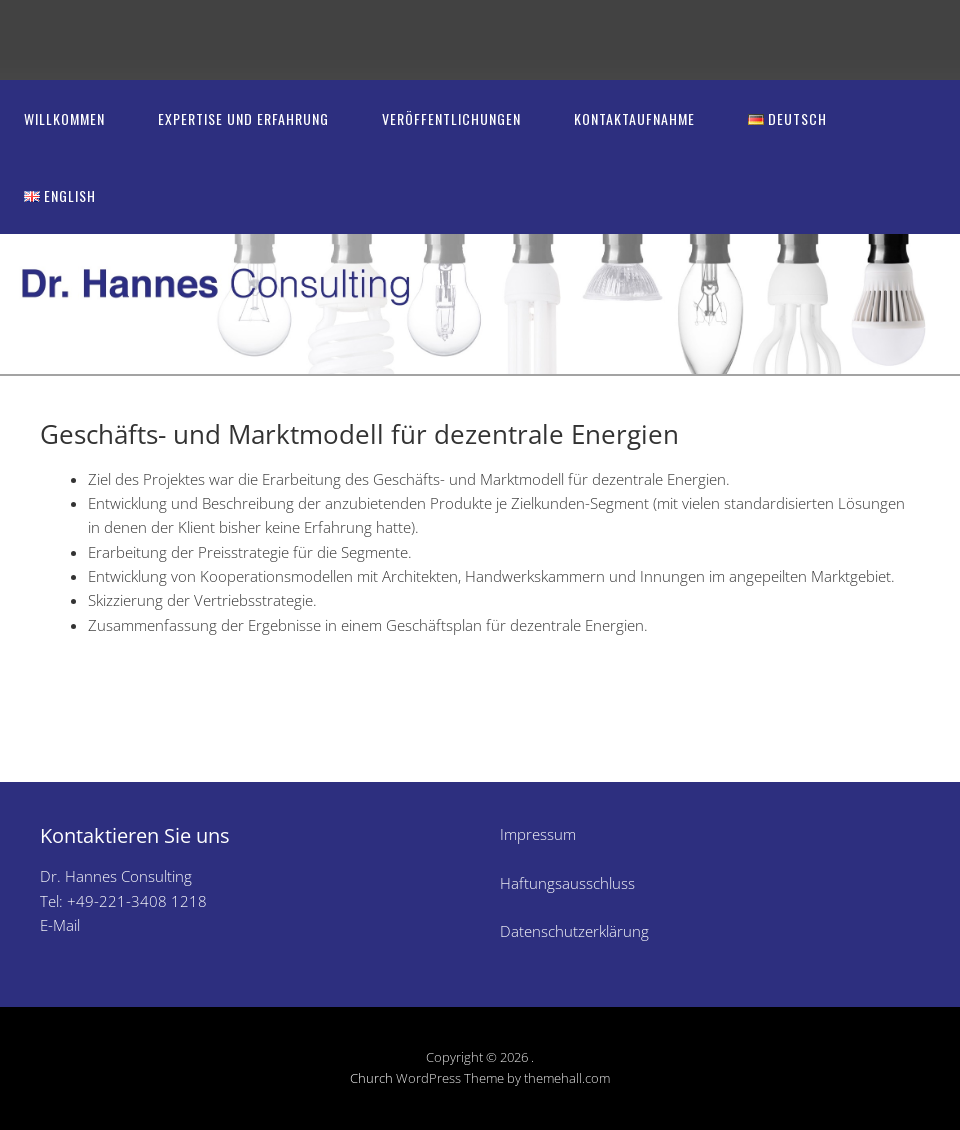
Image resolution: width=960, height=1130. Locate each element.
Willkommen (64, 118)
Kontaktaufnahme (634, 118)
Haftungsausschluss (567, 883)
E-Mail (60, 925)
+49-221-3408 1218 (137, 901)
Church (371, 1078)
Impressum (538, 834)
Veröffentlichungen (451, 118)
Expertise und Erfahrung (243, 118)
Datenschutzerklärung (574, 931)
